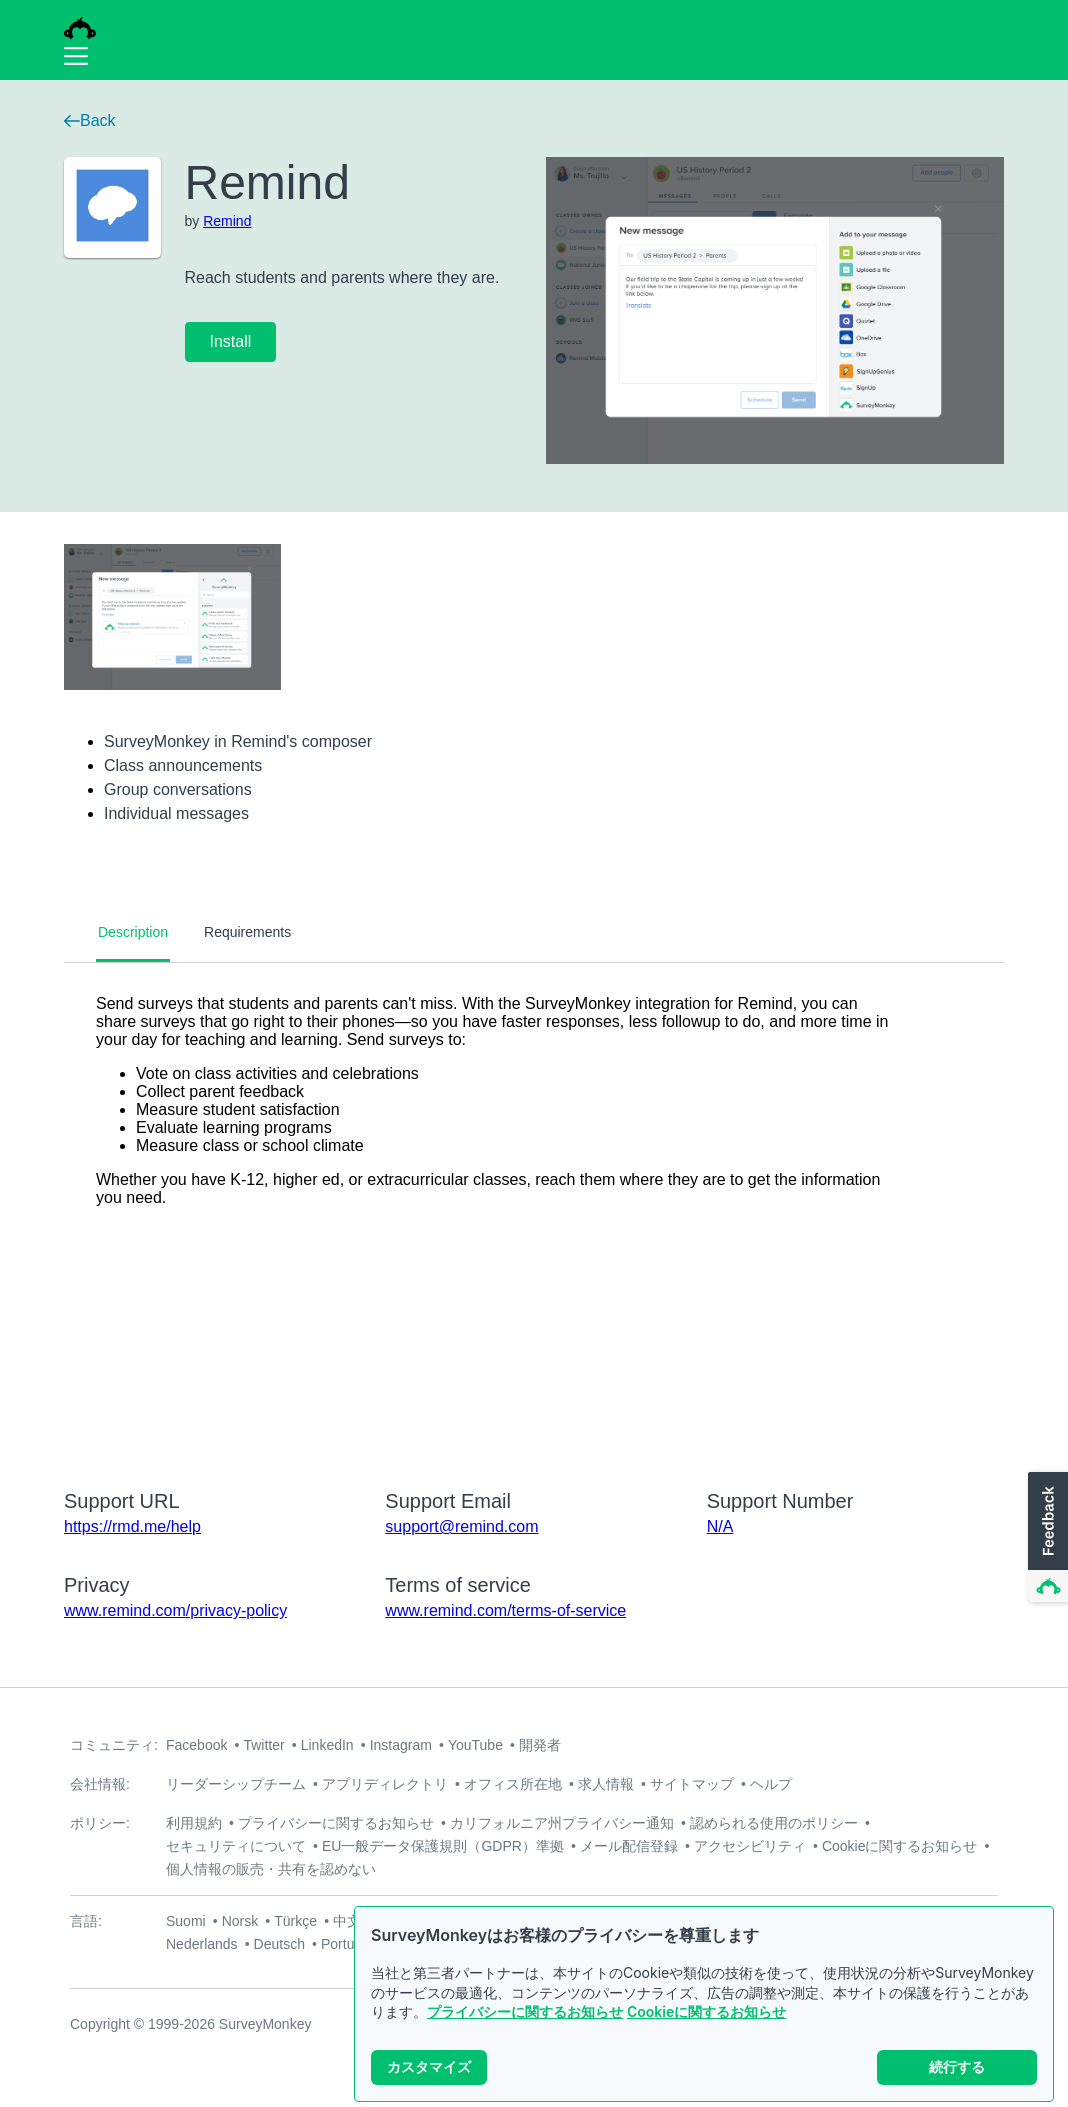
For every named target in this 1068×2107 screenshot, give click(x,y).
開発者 (540, 1745)
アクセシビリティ (750, 1846)
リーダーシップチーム (236, 1784)
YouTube (475, 1745)
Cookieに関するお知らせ (706, 2011)
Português (353, 1944)
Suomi (186, 1921)
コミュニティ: (114, 1745)
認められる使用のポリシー (774, 1823)
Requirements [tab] (247, 932)
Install (231, 341)
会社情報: (100, 1784)
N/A (720, 1526)
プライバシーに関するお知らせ (525, 2011)
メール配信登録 (629, 1846)
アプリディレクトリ (385, 1784)
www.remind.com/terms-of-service (505, 1610)
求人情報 (606, 1784)
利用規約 (194, 1823)
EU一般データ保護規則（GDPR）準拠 (443, 1846)
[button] (1046, 1538)
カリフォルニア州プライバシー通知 (562, 1823)
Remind (227, 221)
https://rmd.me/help (132, 1526)
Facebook (196, 1745)
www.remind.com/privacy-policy (175, 1610)
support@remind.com (461, 1526)
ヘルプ (771, 1784)
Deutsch (279, 1944)
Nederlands (202, 1944)
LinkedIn (327, 1745)
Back (90, 120)
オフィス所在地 (513, 1784)
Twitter (263, 1745)
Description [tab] (133, 932)
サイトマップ (692, 1784)
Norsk (240, 1921)
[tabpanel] (534, 1213)
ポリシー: (100, 1823)
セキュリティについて (236, 1846)
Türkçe (295, 1921)
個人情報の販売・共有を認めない (271, 1869)
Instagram (401, 1745)
